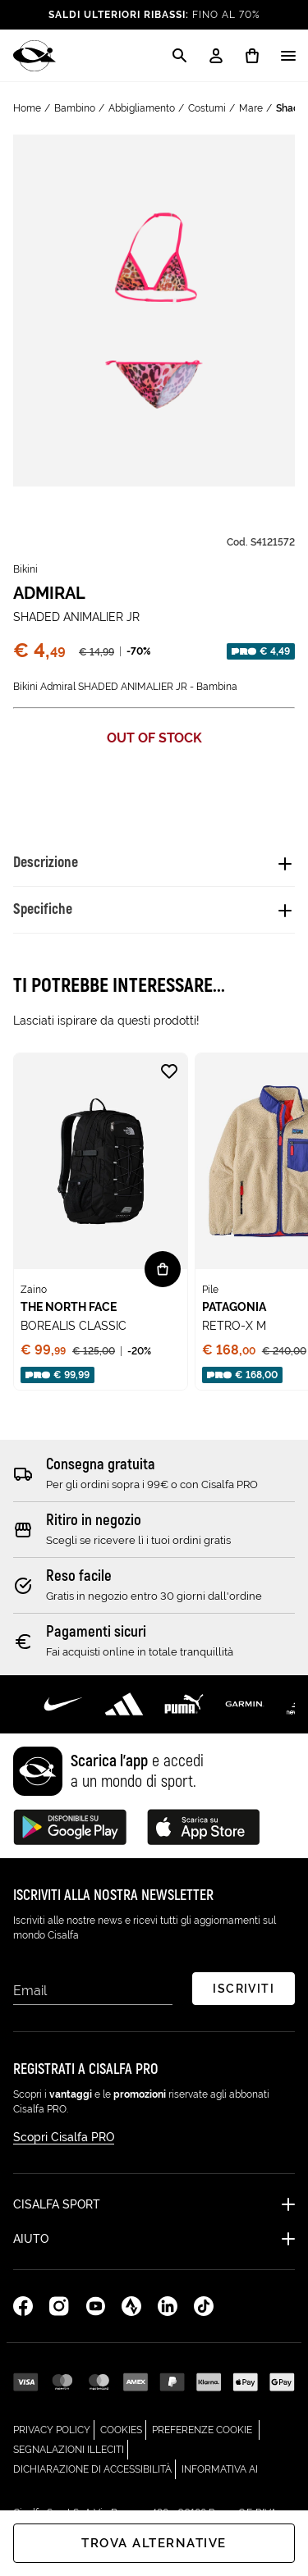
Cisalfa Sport (56, 2204)
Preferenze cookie (202, 2430)
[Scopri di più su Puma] (184, 1704)
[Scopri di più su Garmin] (244, 1704)
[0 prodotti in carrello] (252, 56)
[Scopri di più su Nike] (63, 1704)
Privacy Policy (53, 2428)
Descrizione (45, 862)
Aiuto (30, 2238)
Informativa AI (220, 2467)
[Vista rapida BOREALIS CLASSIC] (163, 1269)
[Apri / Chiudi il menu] (288, 56)
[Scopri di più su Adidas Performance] (124, 1704)
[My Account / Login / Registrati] (216, 56)
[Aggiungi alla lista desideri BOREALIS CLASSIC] (169, 1071)
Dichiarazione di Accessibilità (94, 2467)
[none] (100, 1222)
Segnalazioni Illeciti (70, 2447)
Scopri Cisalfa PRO (63, 2137)
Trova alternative (154, 2543)
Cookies (123, 2428)
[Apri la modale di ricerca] (180, 56)
